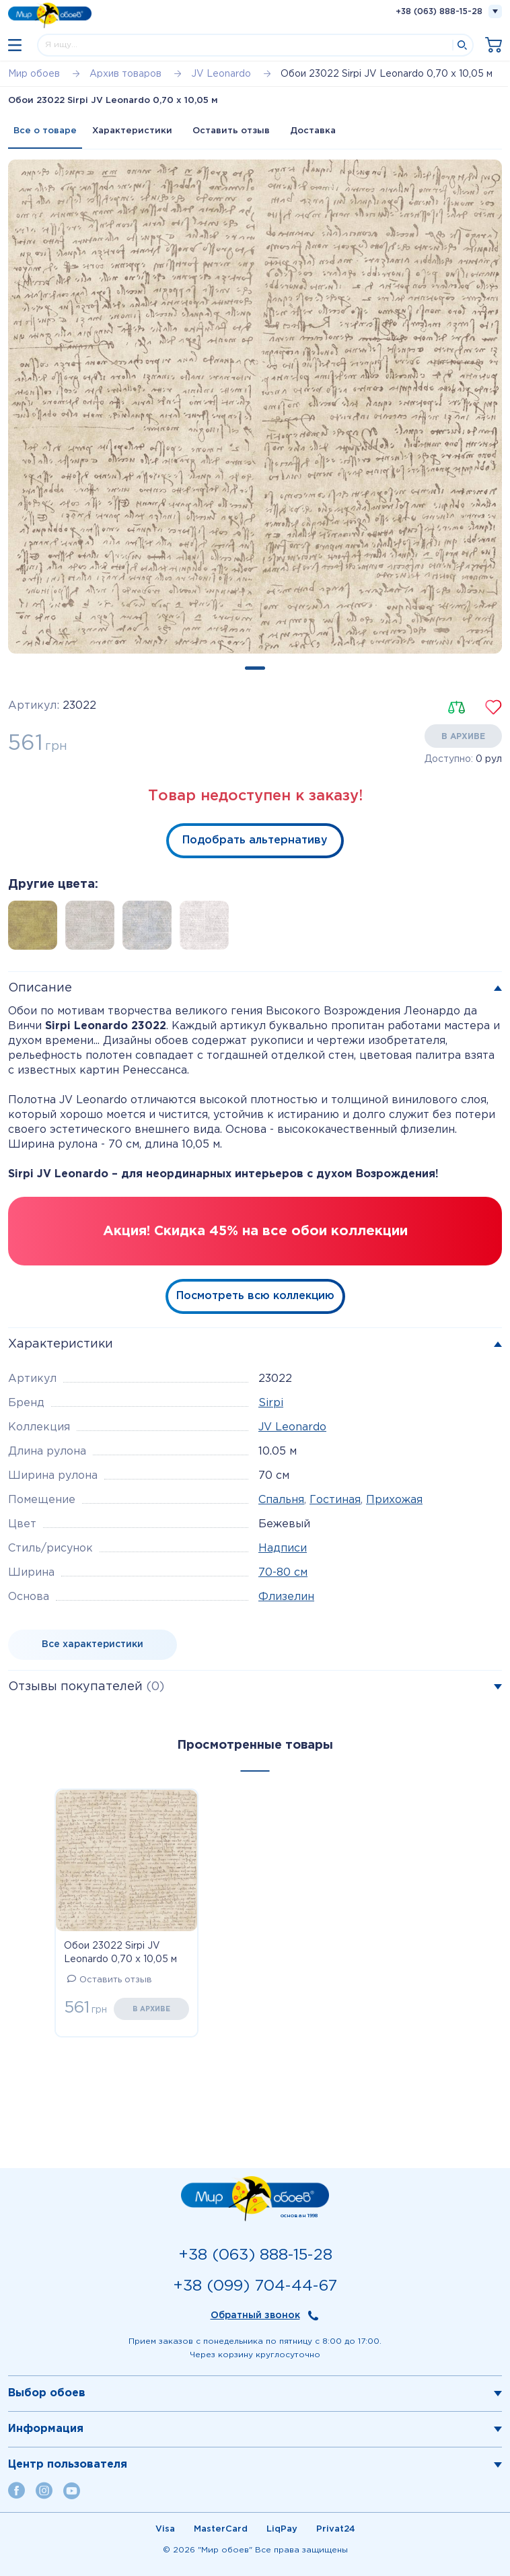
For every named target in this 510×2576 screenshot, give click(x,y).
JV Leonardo (292, 1427)
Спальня (281, 1500)
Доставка (313, 131)
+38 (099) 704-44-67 (255, 2286)
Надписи (282, 1548)
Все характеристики (92, 1644)
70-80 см (282, 1573)
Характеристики (132, 131)
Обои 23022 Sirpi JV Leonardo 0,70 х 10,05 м (120, 1952)
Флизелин (286, 1597)
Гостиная (335, 1500)
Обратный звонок (255, 2315)
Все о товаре (45, 131)
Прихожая (394, 1500)
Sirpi (270, 1403)
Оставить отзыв (231, 131)
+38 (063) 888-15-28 (439, 11)
